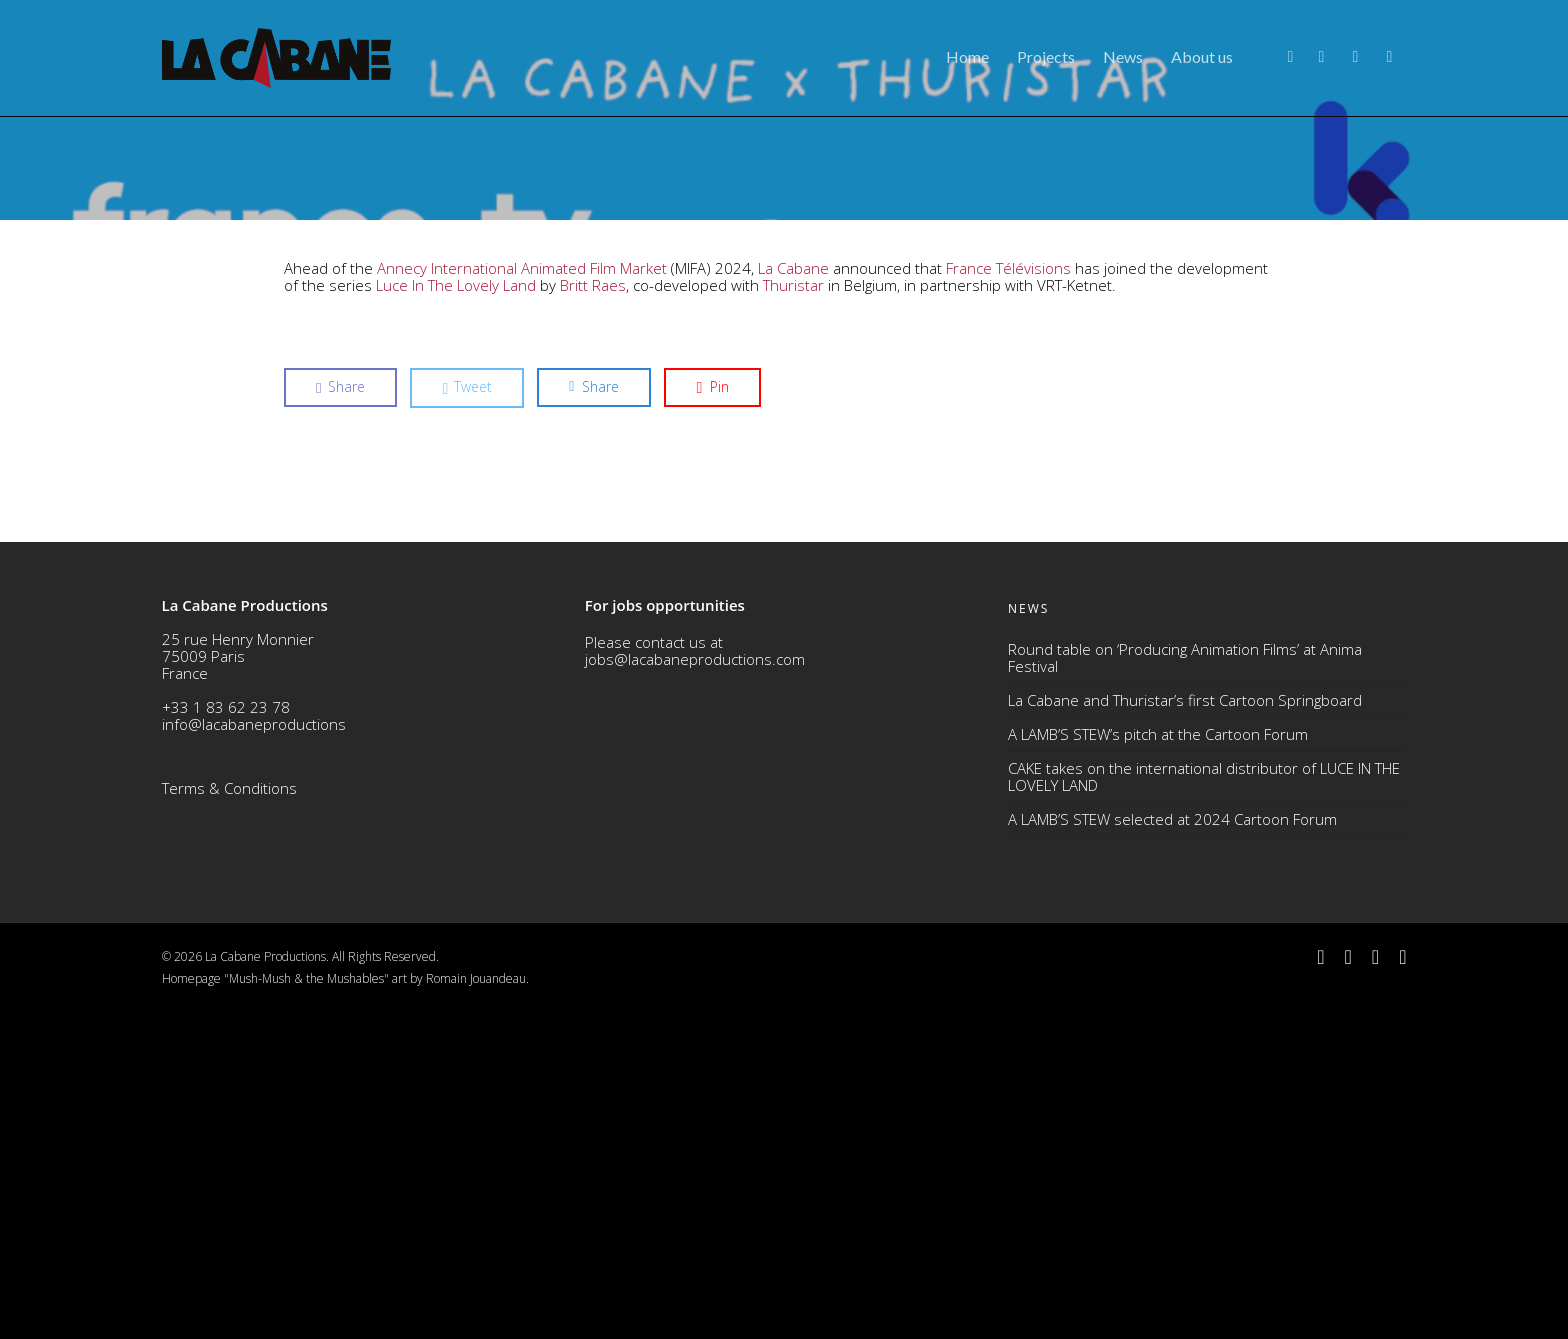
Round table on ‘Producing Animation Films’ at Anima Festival (1185, 986)
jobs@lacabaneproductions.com (695, 988)
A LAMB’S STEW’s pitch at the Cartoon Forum (1158, 1063)
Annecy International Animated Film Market (522, 598)
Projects (1046, 56)
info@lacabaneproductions (254, 1053)
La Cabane (793, 598)
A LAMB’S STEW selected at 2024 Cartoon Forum (1172, 1148)
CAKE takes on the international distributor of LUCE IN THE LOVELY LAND (1204, 1105)
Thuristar (793, 615)
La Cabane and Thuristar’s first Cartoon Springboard (1185, 1029)
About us (1202, 56)
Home (967, 56)
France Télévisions (1008, 598)
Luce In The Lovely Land (456, 615)
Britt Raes (593, 615)
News (1123, 56)
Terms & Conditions (229, 1117)
